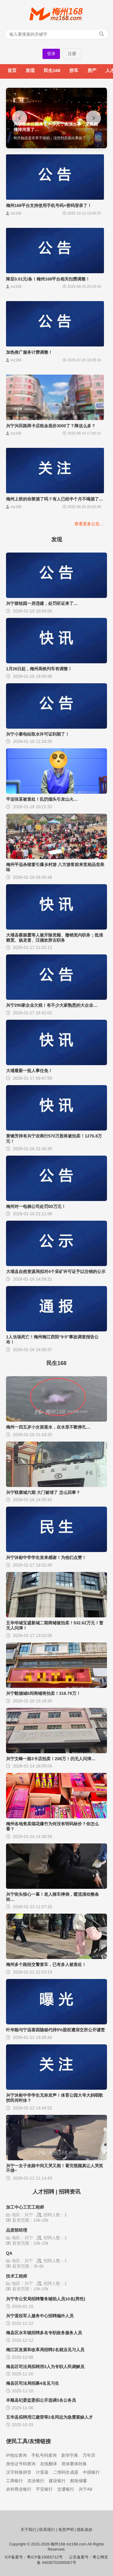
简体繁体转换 (74, 2463)
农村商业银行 (18, 2489)
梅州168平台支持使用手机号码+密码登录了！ (49, 205)
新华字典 (69, 2455)
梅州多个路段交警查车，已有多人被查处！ (46, 1964)
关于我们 (28, 2529)
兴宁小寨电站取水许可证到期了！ (37, 734)
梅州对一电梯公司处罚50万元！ (36, 1206)
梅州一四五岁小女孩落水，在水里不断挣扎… (48, 1427)
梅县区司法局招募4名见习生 (32, 2383)
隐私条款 (85, 2529)
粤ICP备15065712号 (45, 2557)
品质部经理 (16, 2230)
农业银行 (35, 2480)
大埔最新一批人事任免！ (29, 1070)
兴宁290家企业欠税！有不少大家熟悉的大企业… (51, 1005)
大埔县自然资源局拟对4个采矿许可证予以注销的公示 (55, 1271)
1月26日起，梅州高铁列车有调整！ (39, 668)
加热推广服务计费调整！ (29, 352)
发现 (30, 70)
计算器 (42, 2472)
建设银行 (57, 2480)
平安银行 (44, 2489)
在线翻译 (48, 2463)
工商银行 (14, 2480)
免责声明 (66, 2529)
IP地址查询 (16, 2455)
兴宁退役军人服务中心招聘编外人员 (40, 2315)
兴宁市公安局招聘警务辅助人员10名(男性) (45, 2298)
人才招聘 (43, 2192)
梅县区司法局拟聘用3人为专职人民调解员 (45, 2366)
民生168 (52, 70)
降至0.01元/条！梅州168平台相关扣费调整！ (48, 279)
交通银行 (65, 2489)
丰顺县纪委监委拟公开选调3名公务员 (41, 2400)
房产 (91, 70)
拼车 (73, 70)
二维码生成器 (65, 2472)
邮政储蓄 (78, 2480)
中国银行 (91, 2472)
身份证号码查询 (21, 2463)
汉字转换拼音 (18, 2472)
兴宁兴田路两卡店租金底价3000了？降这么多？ (51, 425)
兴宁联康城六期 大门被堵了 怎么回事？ (43, 1492)
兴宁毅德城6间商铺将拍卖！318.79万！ (43, 1693)
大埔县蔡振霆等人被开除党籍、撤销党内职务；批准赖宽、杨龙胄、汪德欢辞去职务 (54, 938)
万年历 (89, 2455)
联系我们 (47, 2529)
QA (9, 2253)
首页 (12, 70)
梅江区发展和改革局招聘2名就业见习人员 (45, 2349)
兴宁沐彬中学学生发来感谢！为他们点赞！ (46, 1557)
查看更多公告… (89, 523)
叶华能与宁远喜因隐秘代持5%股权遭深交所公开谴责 (55, 2029)
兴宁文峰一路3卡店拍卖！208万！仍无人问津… (51, 1758)
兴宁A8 (85, 2489)
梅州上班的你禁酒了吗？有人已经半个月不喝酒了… (54, 499)
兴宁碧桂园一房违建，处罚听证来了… (42, 603)
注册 (72, 53)
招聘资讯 (69, 2192)
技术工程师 (16, 2276)
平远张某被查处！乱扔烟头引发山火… (42, 799)
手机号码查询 (44, 2455)
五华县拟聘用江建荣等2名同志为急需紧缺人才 (49, 2417)
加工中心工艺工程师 (25, 2207)
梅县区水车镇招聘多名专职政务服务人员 (44, 2332)
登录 (51, 53)
